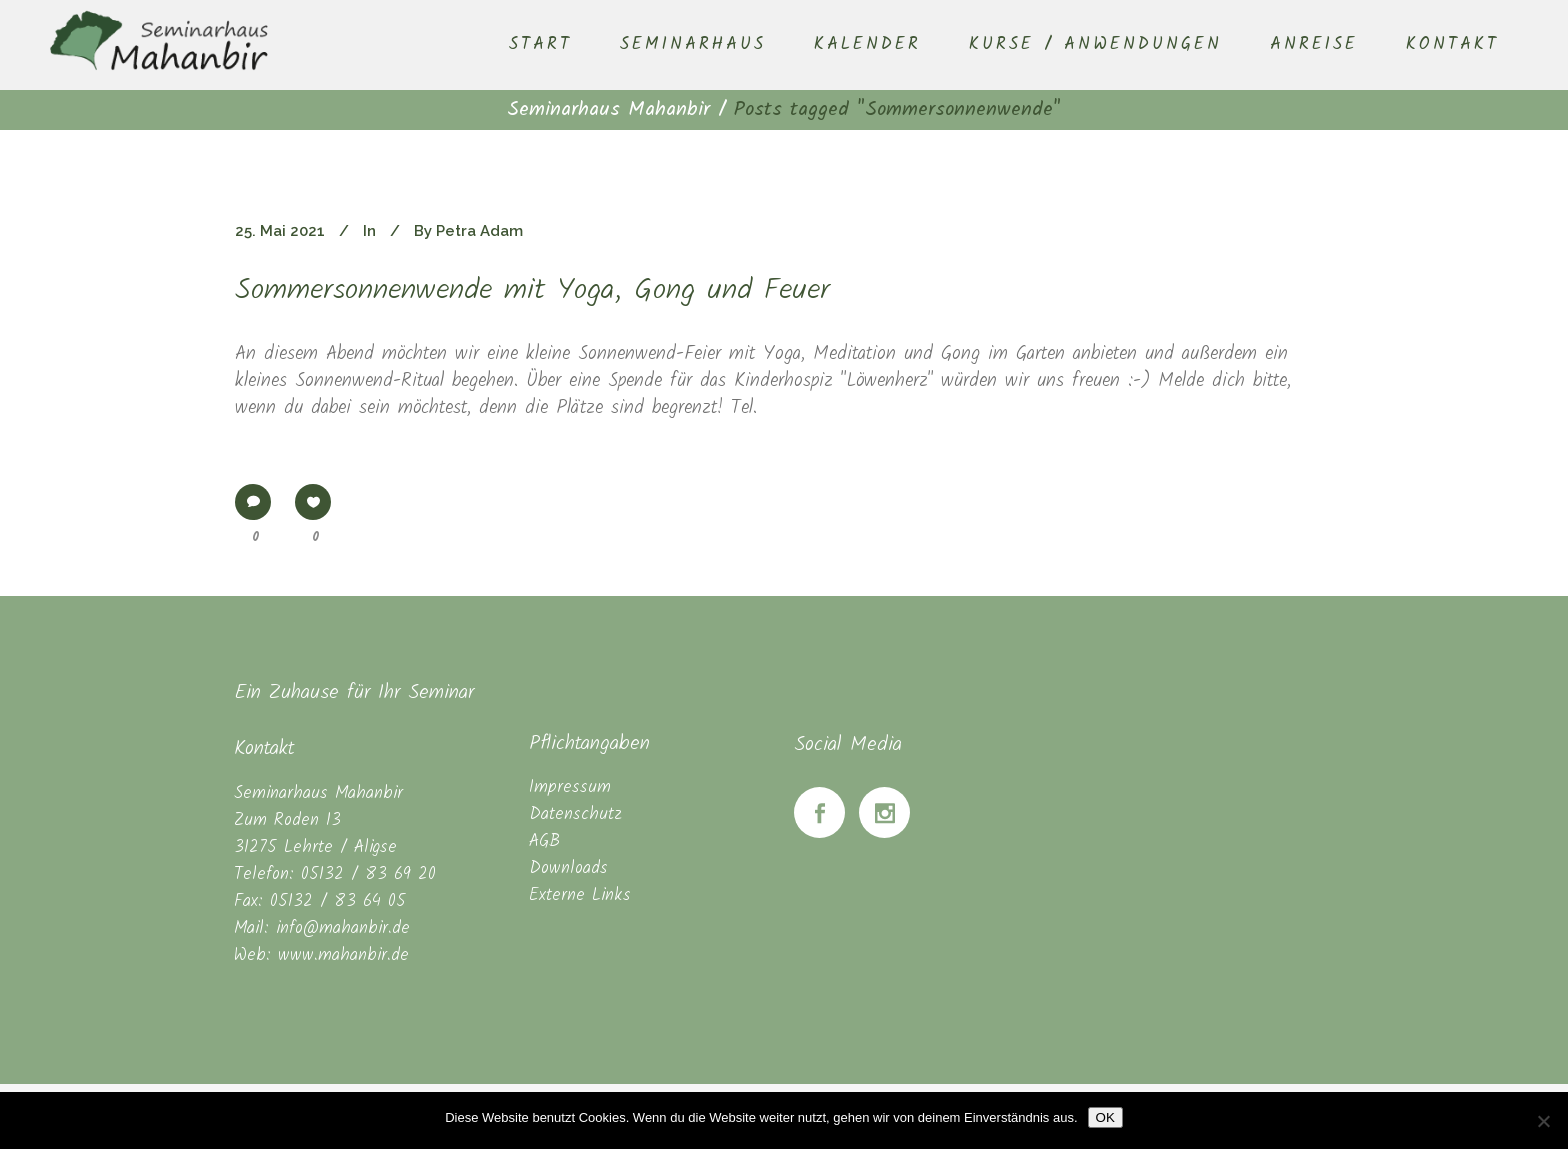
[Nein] (1543, 1121)
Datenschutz (575, 814)
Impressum (570, 787)
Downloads (568, 868)
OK (1105, 1117)
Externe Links (580, 895)
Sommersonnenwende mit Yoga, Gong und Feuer (532, 291)
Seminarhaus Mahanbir (608, 110)
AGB (544, 841)
